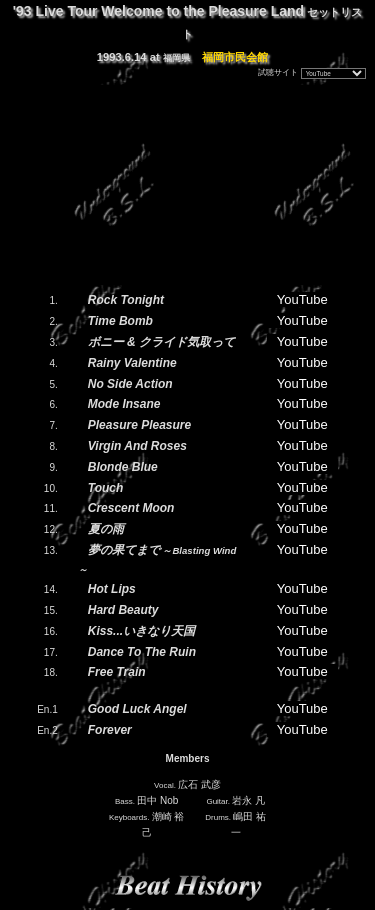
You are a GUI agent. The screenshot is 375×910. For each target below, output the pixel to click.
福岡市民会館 (235, 57)
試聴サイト (278, 72)
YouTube (302, 299)
